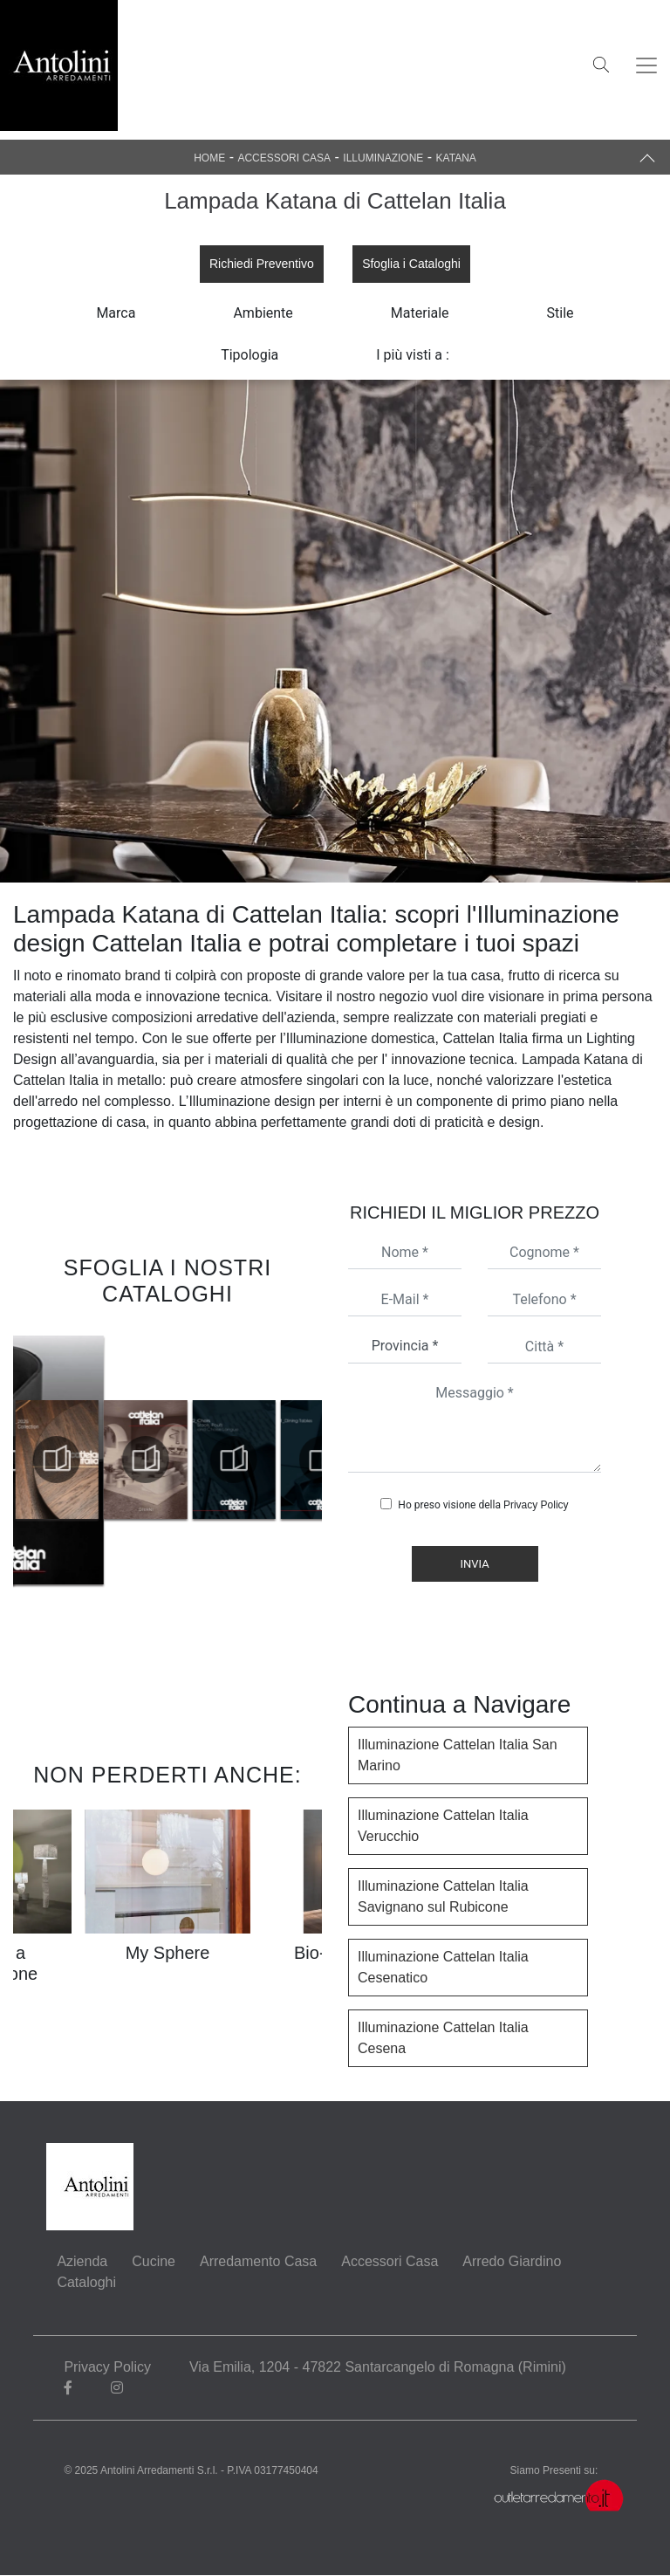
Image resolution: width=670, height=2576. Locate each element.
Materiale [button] (420, 313)
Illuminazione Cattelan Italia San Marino (457, 1756)
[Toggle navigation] (646, 65)
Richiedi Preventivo (261, 264)
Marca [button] (115, 313)
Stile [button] (560, 313)
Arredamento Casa (258, 2262)
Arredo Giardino (511, 2262)
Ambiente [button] (262, 313)
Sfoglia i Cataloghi (411, 264)
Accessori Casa (284, 158)
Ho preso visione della (483, 1506)
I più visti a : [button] (412, 355)
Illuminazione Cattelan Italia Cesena (443, 2039)
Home (209, 158)
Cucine (153, 2262)
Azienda (82, 2262)
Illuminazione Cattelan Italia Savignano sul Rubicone (443, 1897)
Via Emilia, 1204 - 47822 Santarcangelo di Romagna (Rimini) (378, 2367)
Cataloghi (86, 2283)
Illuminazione (383, 158)
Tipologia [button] (249, 355)
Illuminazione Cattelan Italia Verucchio (443, 1826)
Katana (456, 158)
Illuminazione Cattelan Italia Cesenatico (443, 1968)
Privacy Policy (536, 1506)
